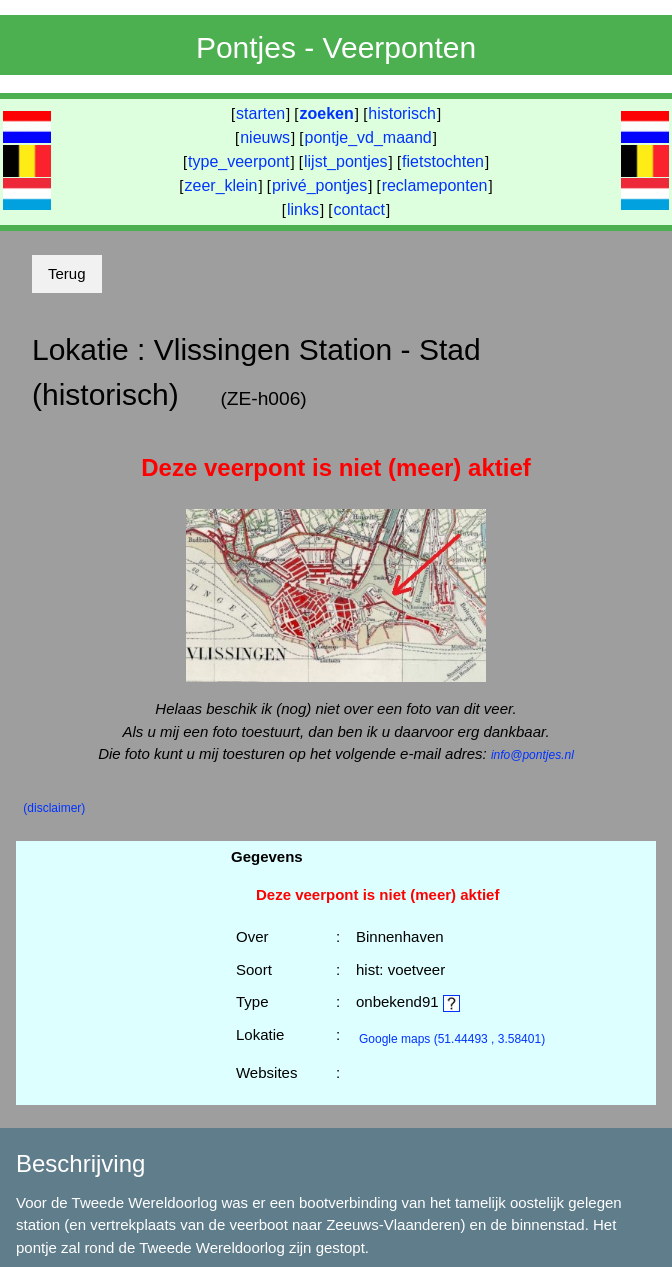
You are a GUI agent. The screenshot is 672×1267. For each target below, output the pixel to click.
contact (359, 209)
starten (260, 113)
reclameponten (435, 185)
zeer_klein (221, 185)
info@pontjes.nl (532, 755)
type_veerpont (238, 161)
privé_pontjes (319, 185)
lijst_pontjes (346, 161)
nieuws (265, 137)
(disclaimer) (54, 808)
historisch (402, 113)
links (303, 209)
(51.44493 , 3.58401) (452, 1039)
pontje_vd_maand (368, 137)
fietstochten (443, 161)
